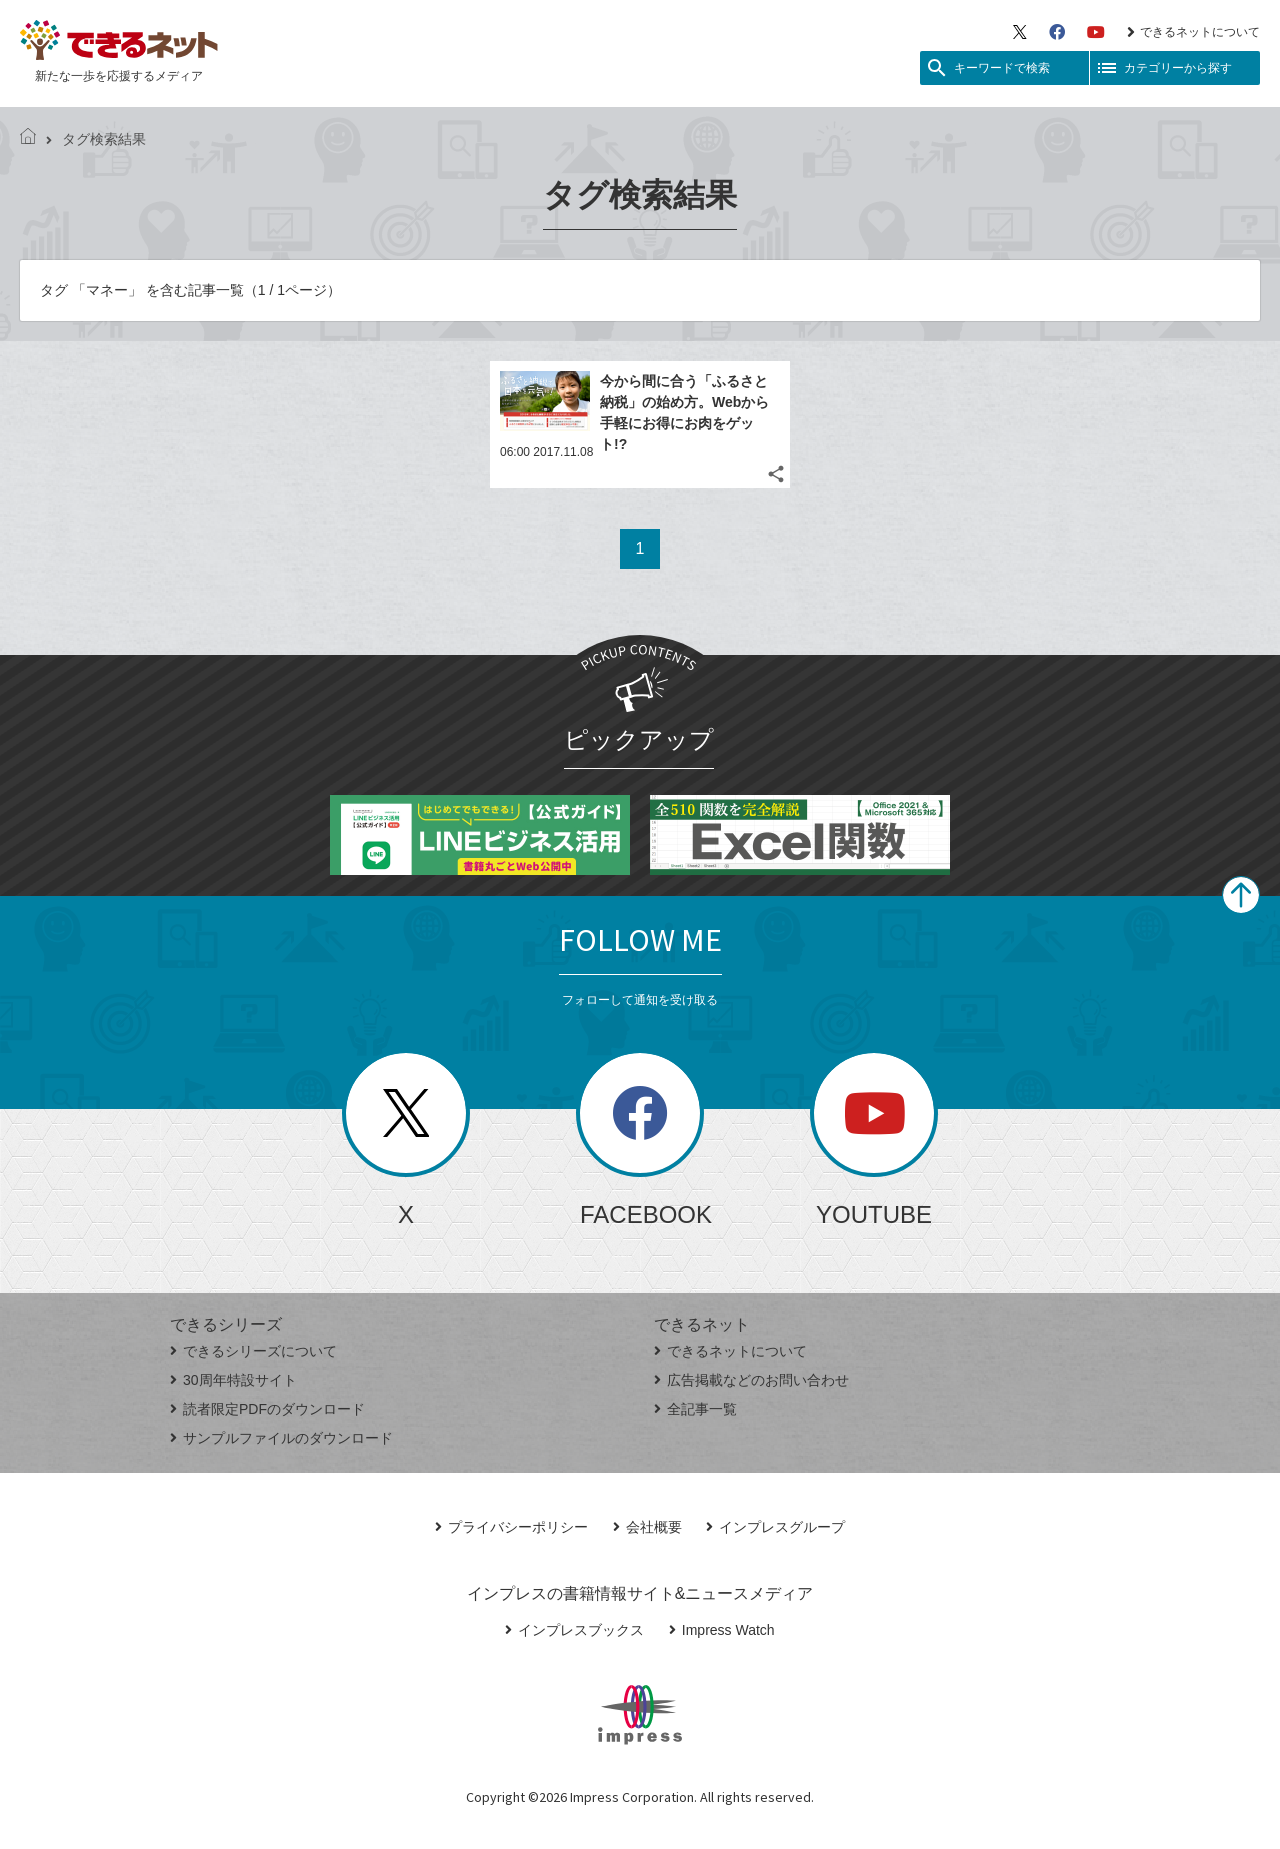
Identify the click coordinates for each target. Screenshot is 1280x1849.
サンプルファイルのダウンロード (281, 1438)
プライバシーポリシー (511, 1527)
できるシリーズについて (253, 1351)
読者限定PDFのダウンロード (267, 1409)
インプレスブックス (574, 1630)
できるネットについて (1193, 32)
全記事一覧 (695, 1409)
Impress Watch (722, 1630)
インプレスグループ (775, 1527)
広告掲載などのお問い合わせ (751, 1380)
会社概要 (647, 1527)
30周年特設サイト (233, 1380)
